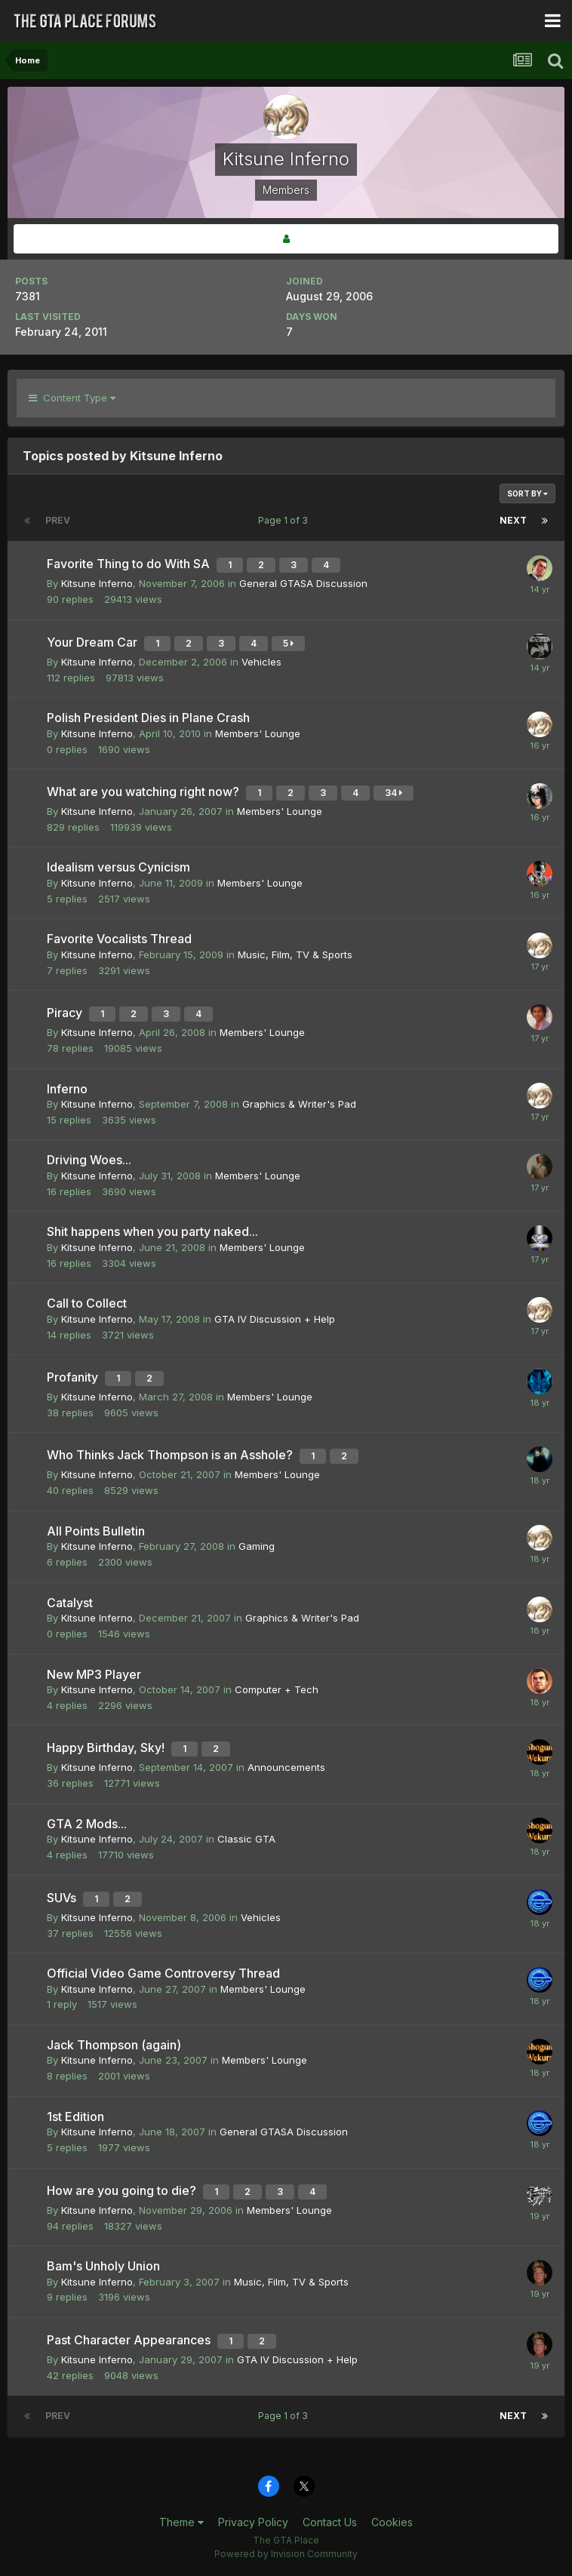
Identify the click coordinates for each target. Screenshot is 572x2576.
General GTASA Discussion (303, 583)
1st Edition (75, 2116)
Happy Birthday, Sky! (107, 1747)
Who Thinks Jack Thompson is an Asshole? (171, 1454)
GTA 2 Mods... (87, 1823)
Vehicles (261, 662)
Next (513, 520)
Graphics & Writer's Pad (299, 1104)
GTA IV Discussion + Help (274, 1319)
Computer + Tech (276, 1689)
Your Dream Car (93, 642)
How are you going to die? (123, 2190)
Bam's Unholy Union (103, 2265)
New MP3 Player (94, 1674)
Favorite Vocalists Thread (119, 938)
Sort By (527, 493)
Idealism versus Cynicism (118, 867)
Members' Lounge (257, 733)
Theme (181, 2522)
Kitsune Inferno (97, 583)
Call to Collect (87, 1303)
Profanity (74, 1377)
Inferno (67, 1088)
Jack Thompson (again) (114, 2044)
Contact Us (330, 2522)
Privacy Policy (253, 2522)
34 (393, 792)
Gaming (256, 1546)
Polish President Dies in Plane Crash (148, 717)
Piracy (66, 1012)
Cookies (392, 2522)
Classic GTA (246, 1839)
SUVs (63, 1897)
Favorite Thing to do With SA (130, 563)
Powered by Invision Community (286, 2553)
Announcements (286, 1767)
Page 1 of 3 (285, 520)
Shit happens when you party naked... (152, 1231)
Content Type (72, 398)
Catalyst (70, 1602)
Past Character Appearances (130, 2339)
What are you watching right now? (144, 791)
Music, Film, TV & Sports (295, 954)
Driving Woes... (89, 1159)
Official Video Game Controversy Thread (163, 1973)
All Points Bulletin (96, 1531)
